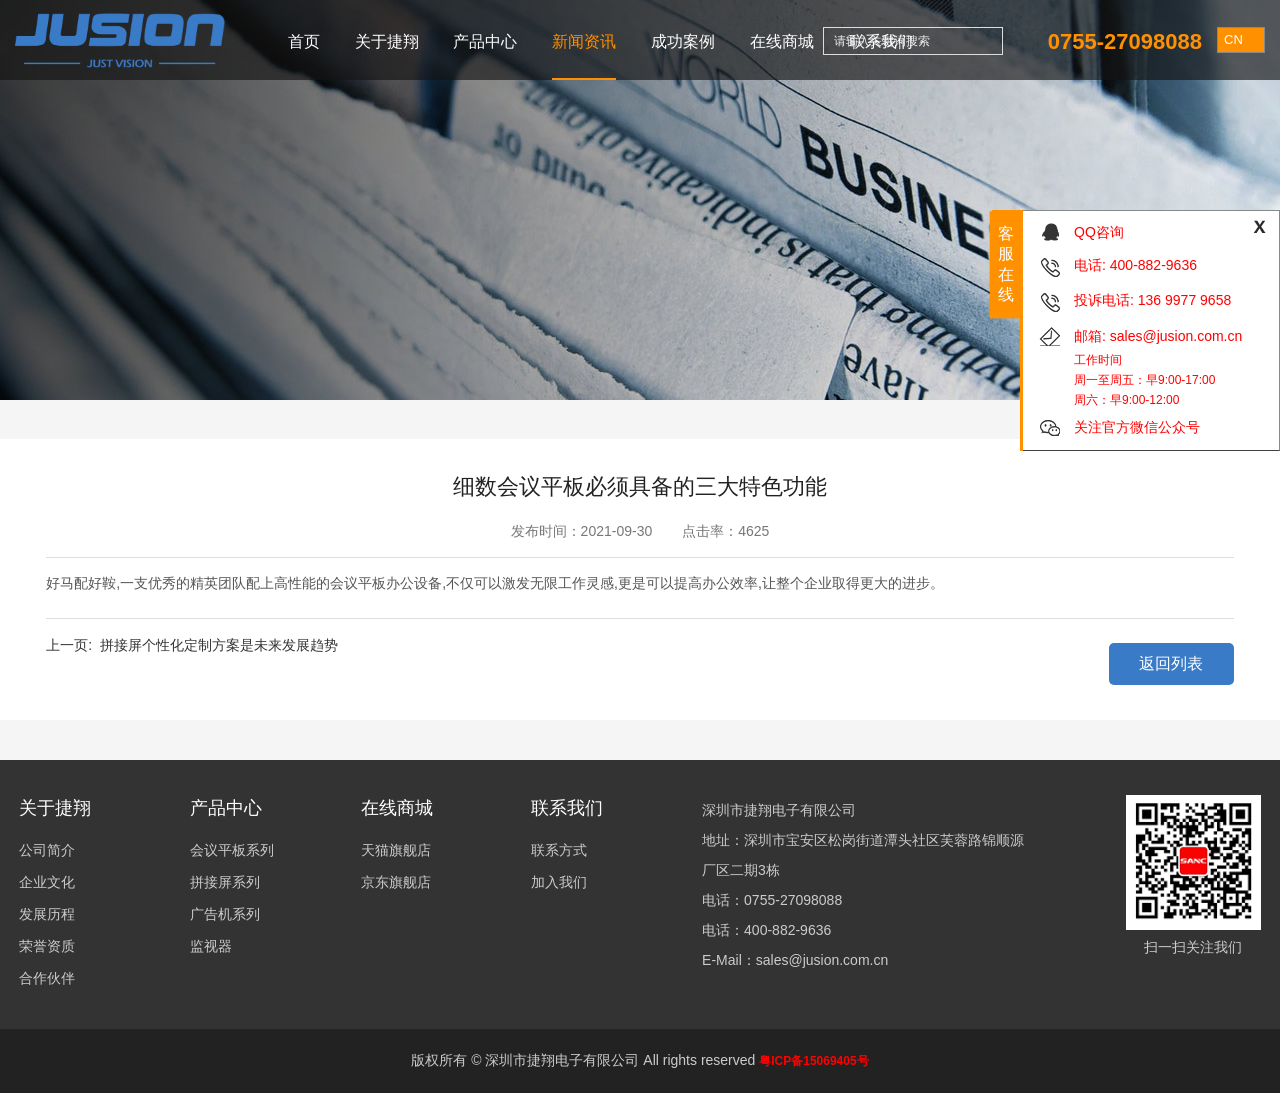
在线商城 (782, 41)
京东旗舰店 (396, 882)
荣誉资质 (47, 946)
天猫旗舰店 (396, 850)
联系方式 (559, 850)
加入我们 (559, 882)
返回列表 (1171, 663)
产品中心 (485, 41)
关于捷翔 (387, 41)
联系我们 (881, 41)
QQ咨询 (1099, 232)
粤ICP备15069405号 (813, 1061)
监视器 (211, 946)
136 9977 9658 (1184, 300)
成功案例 (683, 41)
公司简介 (47, 850)
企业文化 (47, 882)
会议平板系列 (232, 850)
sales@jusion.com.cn (1176, 336)
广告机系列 (225, 914)
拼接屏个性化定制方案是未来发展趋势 (219, 645)
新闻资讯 (584, 41)
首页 (304, 41)
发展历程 (47, 914)
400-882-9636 (1153, 265)
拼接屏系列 (225, 882)
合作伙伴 (47, 978)
